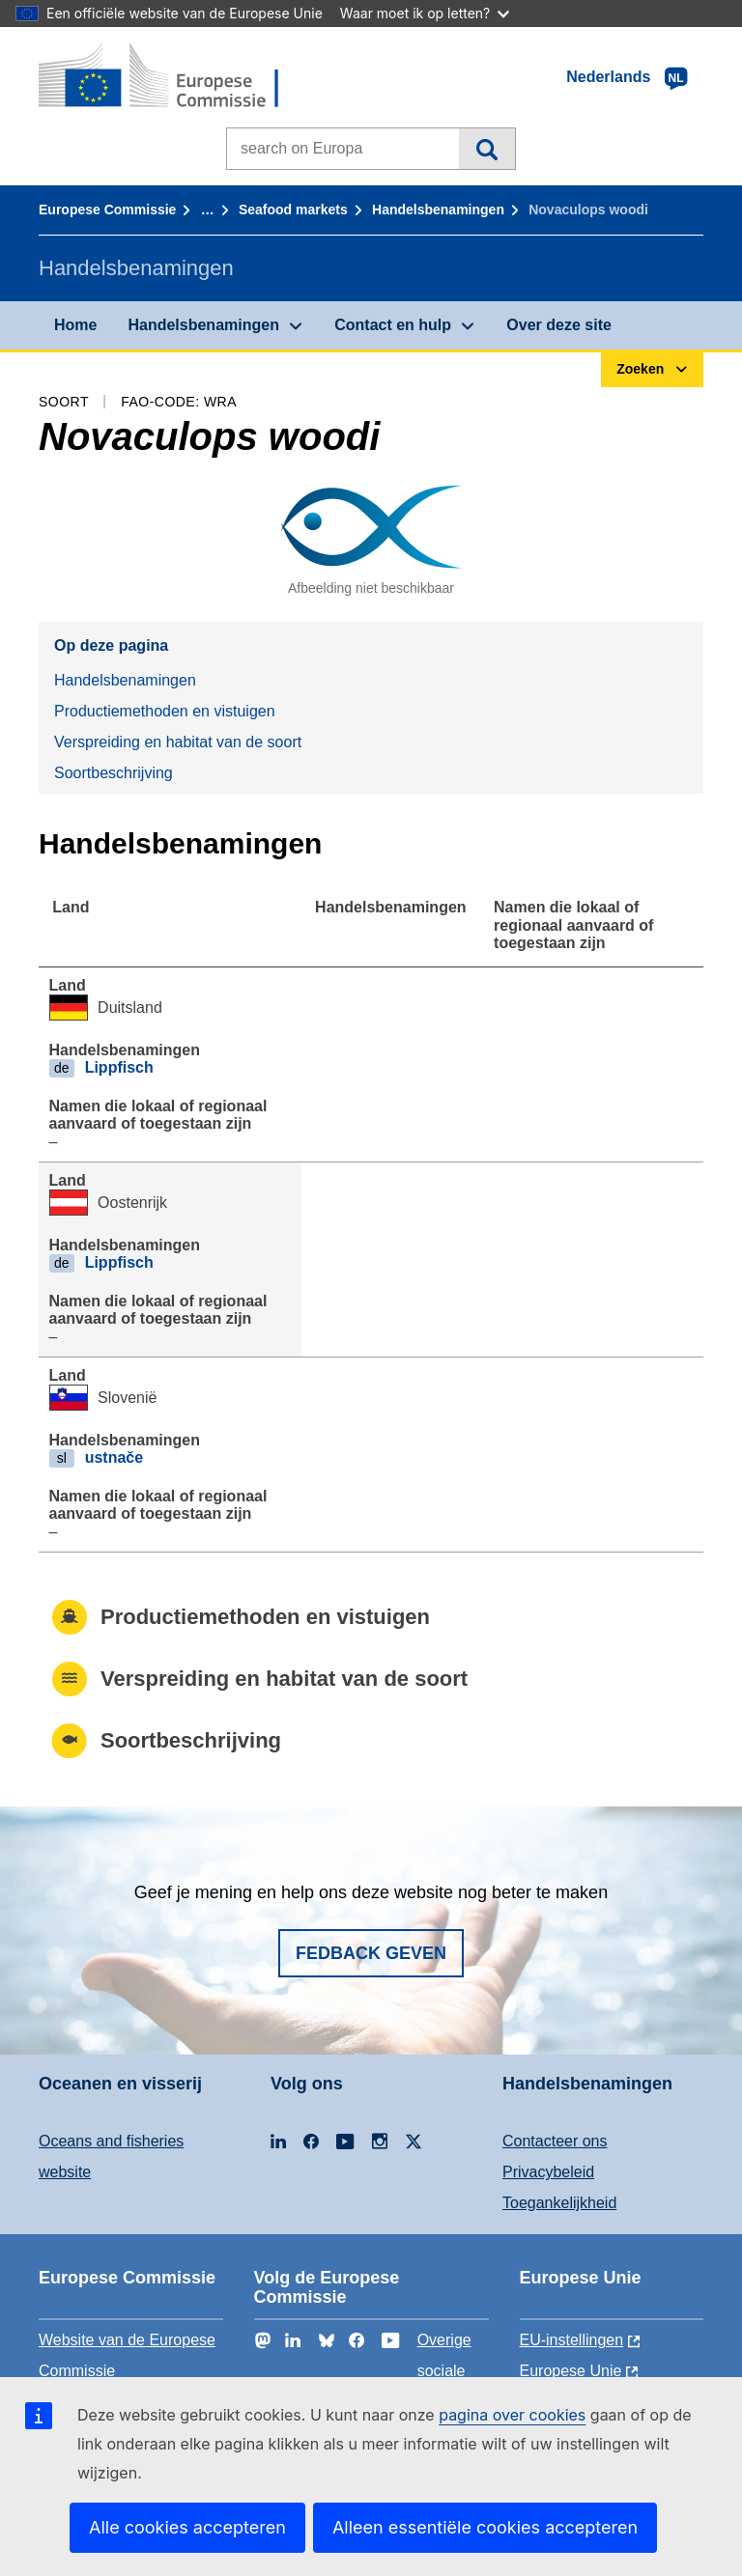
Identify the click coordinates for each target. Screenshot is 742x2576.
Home (75, 325)
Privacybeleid (548, 2172)
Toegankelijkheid (559, 2203)
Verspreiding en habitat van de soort (177, 742)
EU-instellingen (572, 2340)
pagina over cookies (512, 2414)
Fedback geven (371, 1953)
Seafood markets (293, 209)
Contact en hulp (392, 325)
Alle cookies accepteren (187, 2527)
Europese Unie (571, 2371)
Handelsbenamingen (438, 209)
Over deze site (559, 325)
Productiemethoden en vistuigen (164, 711)
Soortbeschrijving (113, 773)
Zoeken (486, 148)
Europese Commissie (107, 209)
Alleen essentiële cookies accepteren (485, 2527)
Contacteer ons (555, 2141)
